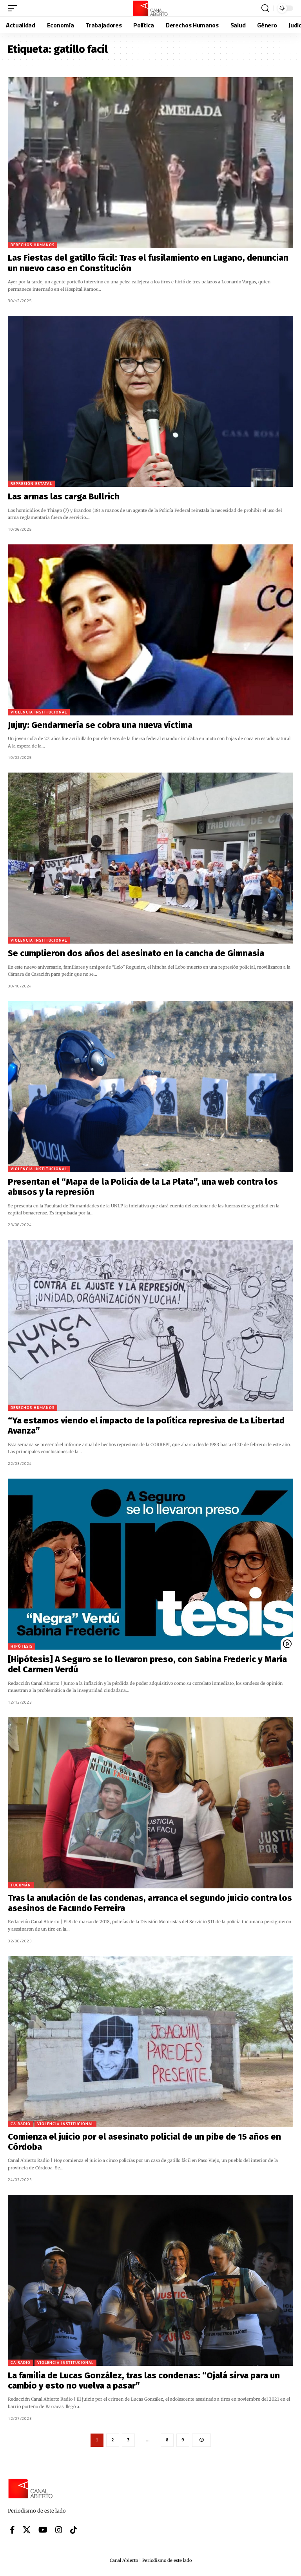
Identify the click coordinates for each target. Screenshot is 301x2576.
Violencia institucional (39, 712)
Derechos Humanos (32, 244)
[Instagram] (58, 2529)
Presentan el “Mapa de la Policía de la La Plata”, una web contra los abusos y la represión (143, 1186)
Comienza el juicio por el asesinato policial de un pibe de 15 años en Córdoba (144, 2141)
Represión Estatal (31, 483)
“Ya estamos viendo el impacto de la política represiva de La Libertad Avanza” (146, 1425)
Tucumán (21, 1885)
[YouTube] (42, 2529)
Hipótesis (22, 1646)
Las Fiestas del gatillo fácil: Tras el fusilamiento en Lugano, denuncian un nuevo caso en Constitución (148, 262)
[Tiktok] (73, 2529)
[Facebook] (12, 2529)
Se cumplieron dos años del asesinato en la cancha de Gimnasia (136, 953)
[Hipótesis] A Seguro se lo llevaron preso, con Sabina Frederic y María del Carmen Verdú (147, 1664)
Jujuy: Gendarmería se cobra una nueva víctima (100, 725)
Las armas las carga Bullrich (64, 496)
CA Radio (21, 2123)
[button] (14, 8)
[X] (27, 2529)
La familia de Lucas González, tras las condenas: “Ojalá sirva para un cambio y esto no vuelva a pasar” (144, 2380)
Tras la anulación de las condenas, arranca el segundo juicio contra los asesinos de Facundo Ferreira (150, 1903)
